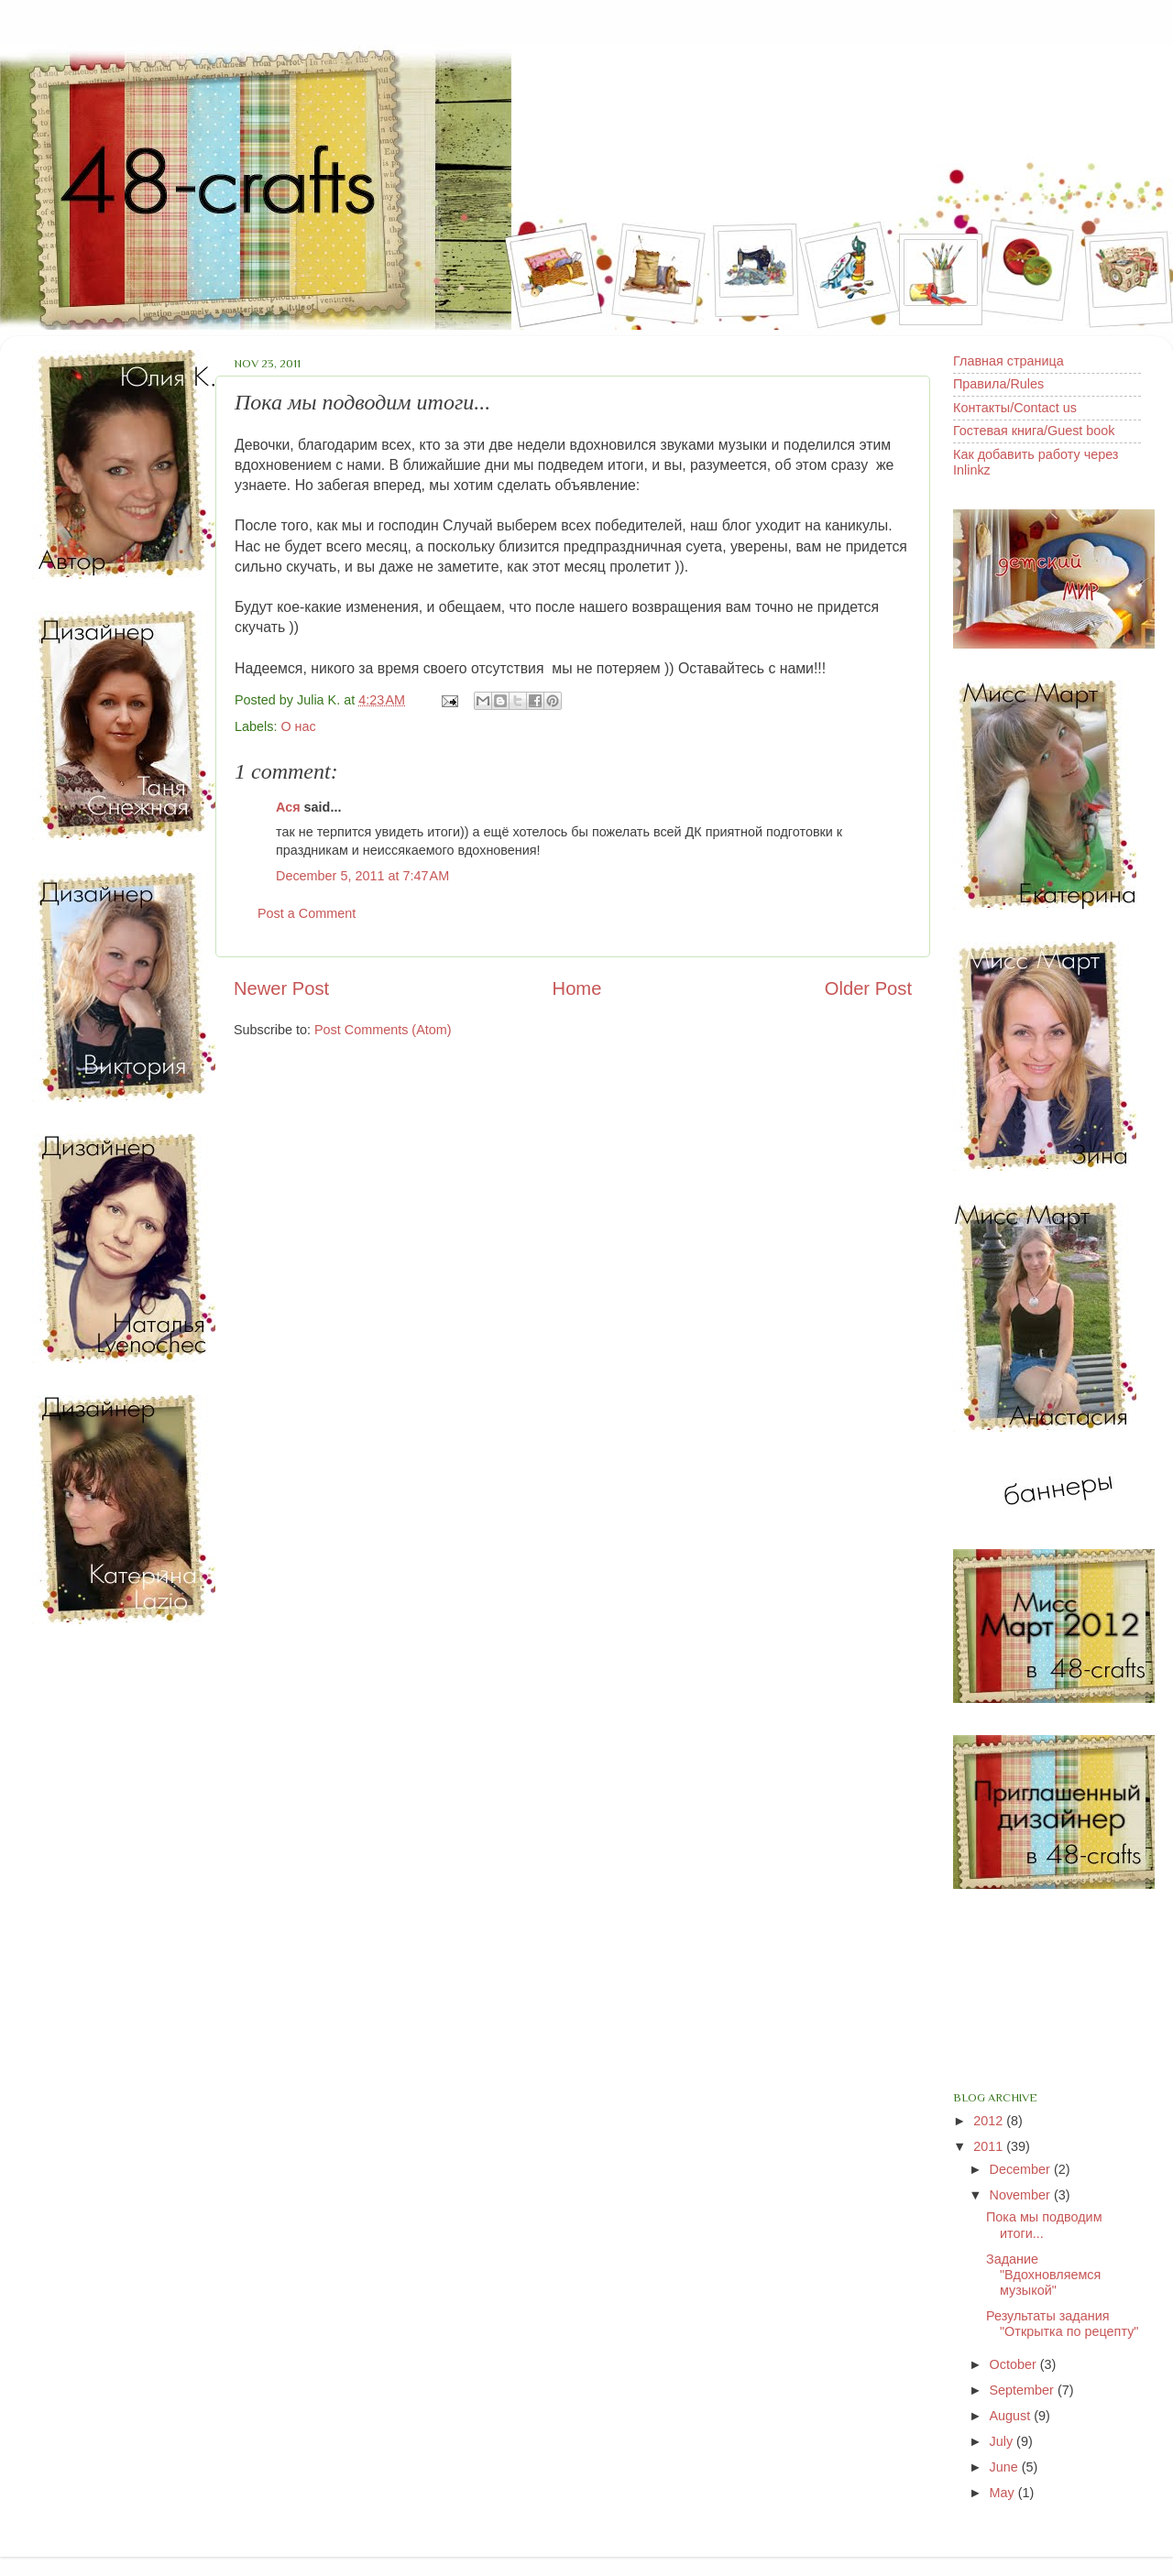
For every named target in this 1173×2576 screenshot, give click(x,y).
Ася (288, 807)
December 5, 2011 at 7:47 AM (362, 875)
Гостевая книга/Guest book (1034, 430)
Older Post (868, 988)
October (1015, 2364)
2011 (989, 2146)
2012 (989, 2120)
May (1004, 2492)
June (1006, 2467)
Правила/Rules (998, 384)
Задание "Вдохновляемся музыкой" (1043, 2275)
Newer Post (281, 988)
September (1024, 2390)
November (1022, 2195)
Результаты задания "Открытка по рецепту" (1062, 2324)
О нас (297, 726)
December (1022, 2169)
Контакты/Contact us (1015, 407)
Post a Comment (307, 913)
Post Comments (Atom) (383, 1029)
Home (577, 988)
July (1003, 2441)
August (1012, 2415)
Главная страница (1008, 361)
